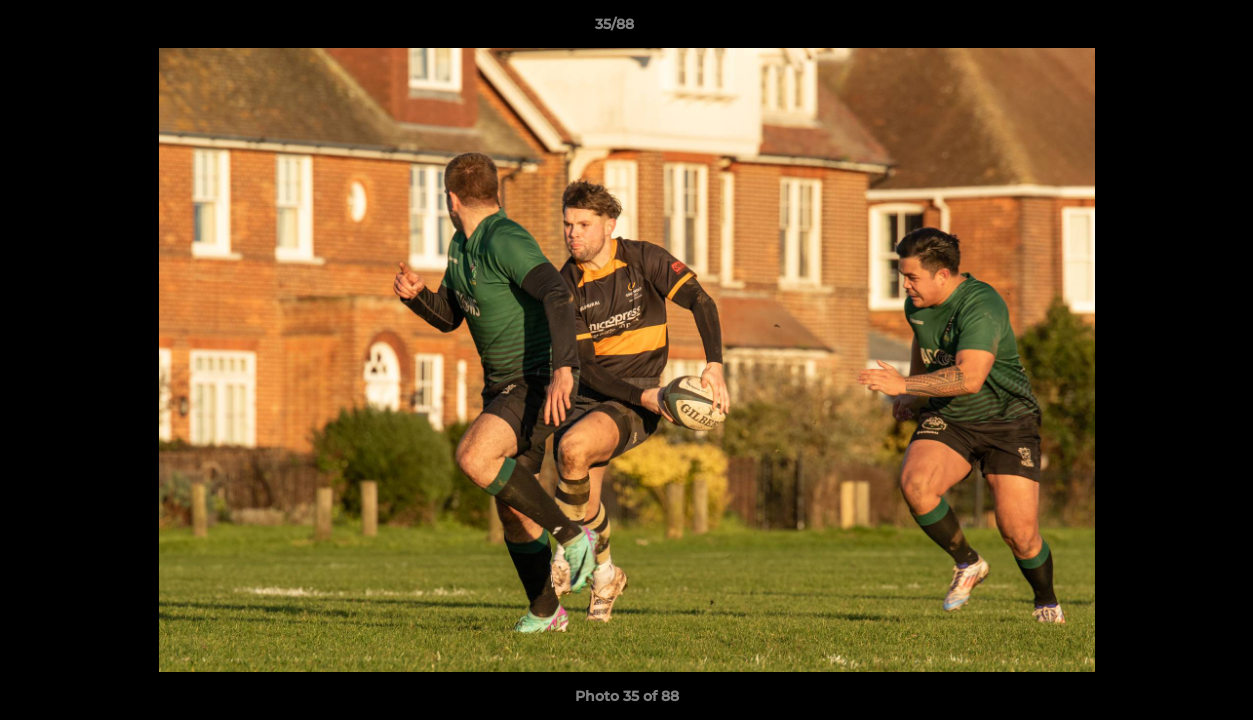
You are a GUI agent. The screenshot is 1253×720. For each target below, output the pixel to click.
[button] (1169, 29)
